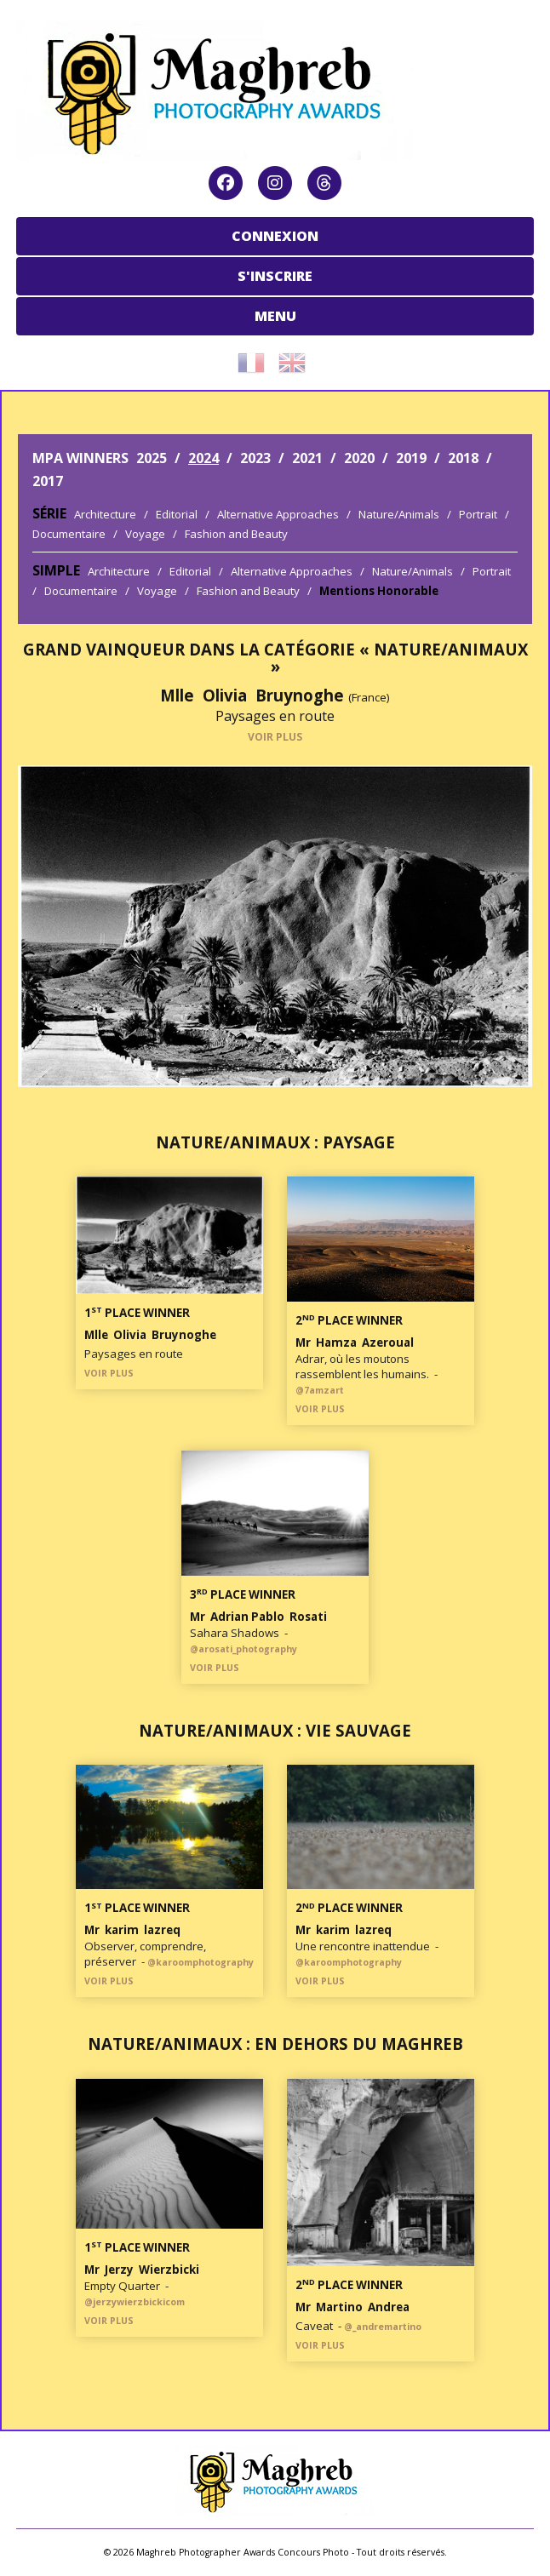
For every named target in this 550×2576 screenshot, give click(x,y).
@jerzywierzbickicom (134, 2302)
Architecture (105, 514)
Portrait (478, 514)
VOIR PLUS (275, 737)
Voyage (145, 533)
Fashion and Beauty (236, 533)
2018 (463, 458)
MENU (275, 315)
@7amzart (319, 1390)
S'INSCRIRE (275, 275)
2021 (307, 458)
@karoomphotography (200, 1962)
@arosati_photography (243, 1649)
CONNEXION (275, 235)
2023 (255, 458)
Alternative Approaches (278, 514)
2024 (203, 458)
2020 (359, 458)
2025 (151, 458)
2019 (411, 458)
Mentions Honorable (378, 590)
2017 (47, 481)
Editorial (177, 514)
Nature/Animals (398, 514)
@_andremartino (382, 2327)
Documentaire (69, 533)
